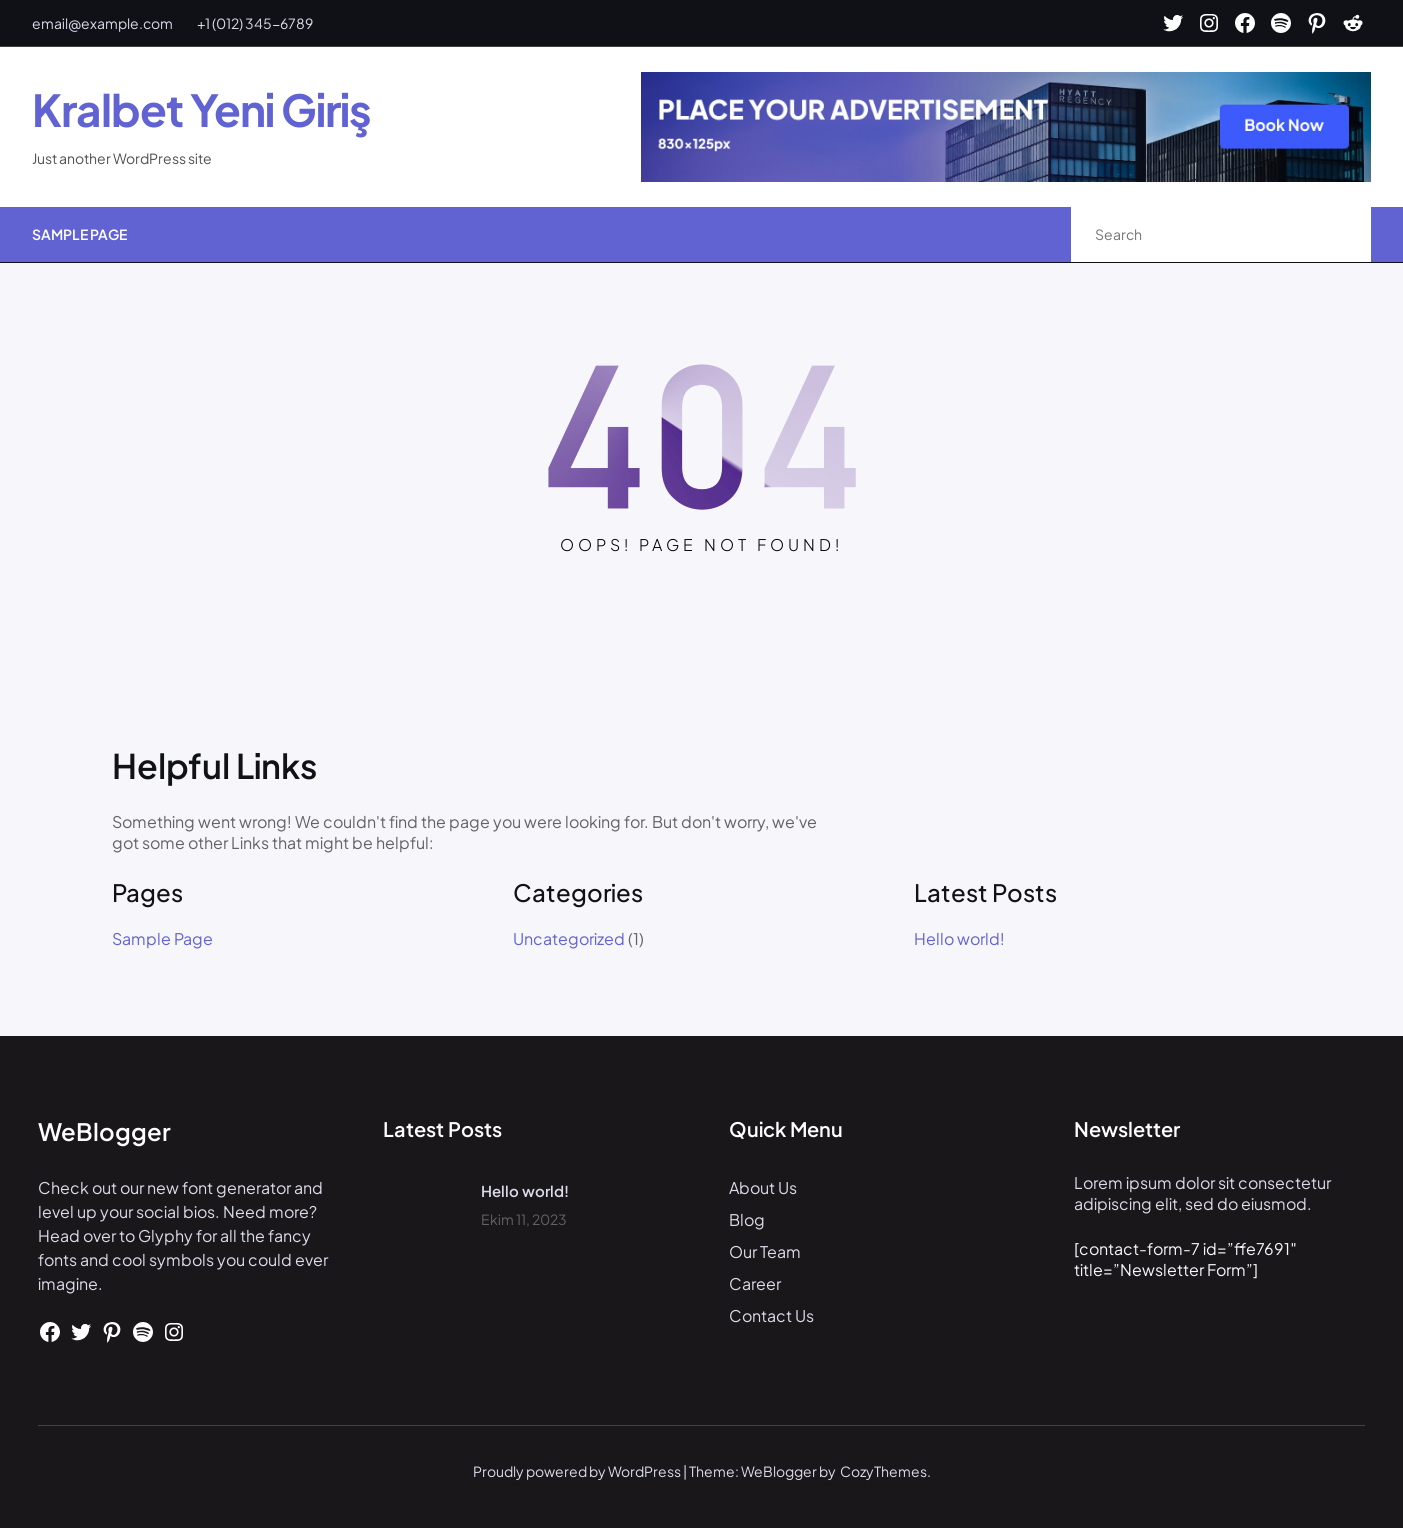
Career (755, 1283)
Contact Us (771, 1315)
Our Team (765, 1251)
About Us (763, 1187)
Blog (747, 1219)
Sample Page (79, 234)
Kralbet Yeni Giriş (201, 109)
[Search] (1334, 234)
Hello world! (959, 939)
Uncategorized (569, 938)
